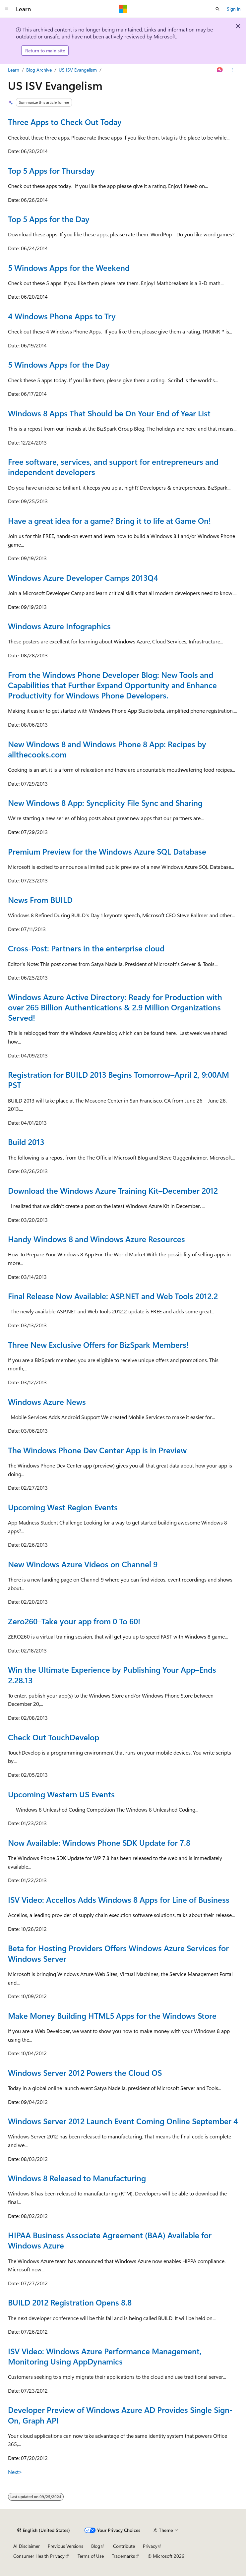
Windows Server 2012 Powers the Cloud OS (85, 2072)
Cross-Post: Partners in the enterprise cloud (86, 948)
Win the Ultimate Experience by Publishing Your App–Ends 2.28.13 (112, 1674)
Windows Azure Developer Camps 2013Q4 (83, 577)
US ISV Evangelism (78, 70)
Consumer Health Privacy (39, 2556)
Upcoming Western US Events (61, 1794)
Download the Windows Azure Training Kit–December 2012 (113, 1190)
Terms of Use (91, 2556)
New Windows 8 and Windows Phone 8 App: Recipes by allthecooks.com (107, 749)
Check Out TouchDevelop (53, 1737)
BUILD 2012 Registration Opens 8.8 (70, 2302)
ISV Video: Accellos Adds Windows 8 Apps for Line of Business (118, 1899)
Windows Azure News (47, 1401)
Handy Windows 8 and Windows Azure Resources (96, 1238)
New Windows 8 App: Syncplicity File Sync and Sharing (105, 802)
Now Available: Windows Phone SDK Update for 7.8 (99, 1842)
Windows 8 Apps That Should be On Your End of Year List (109, 413)
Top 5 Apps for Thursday (51, 170)
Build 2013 (26, 1141)
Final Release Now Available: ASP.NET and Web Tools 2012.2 (113, 1295)
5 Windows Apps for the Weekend (69, 267)
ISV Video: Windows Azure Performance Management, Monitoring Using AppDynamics (105, 2356)
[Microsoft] (123, 9)
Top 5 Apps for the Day (49, 218)
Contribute (124, 2546)
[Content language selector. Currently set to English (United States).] (43, 2530)
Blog (95, 2546)
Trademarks (123, 2556)
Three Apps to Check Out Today (65, 121)
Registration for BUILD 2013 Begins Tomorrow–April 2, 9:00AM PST (118, 1079)
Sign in (234, 9)
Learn (13, 70)
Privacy (150, 2546)
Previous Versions (65, 2546)
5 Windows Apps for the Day (59, 364)
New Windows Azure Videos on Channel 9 (82, 1564)
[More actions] (232, 70)
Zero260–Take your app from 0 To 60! (74, 1621)
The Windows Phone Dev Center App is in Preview (97, 1450)
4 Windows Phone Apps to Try (62, 316)
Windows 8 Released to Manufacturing (77, 2178)
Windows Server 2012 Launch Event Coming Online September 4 (123, 2121)
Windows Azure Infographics (59, 626)
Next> (15, 2471)
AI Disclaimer (26, 2546)
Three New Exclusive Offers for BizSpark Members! (98, 1344)
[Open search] (217, 9)
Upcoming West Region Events (63, 1507)
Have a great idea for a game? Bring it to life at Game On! (109, 520)
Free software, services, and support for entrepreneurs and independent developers (113, 466)
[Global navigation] (6, 9)
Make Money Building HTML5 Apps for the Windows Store (112, 2015)
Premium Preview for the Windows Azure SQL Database (107, 851)
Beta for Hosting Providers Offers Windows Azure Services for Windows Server (118, 1953)
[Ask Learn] (220, 70)
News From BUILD (40, 899)
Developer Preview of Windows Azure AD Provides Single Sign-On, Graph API (120, 2414)
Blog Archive (39, 70)
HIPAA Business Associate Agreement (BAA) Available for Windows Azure (110, 2240)
